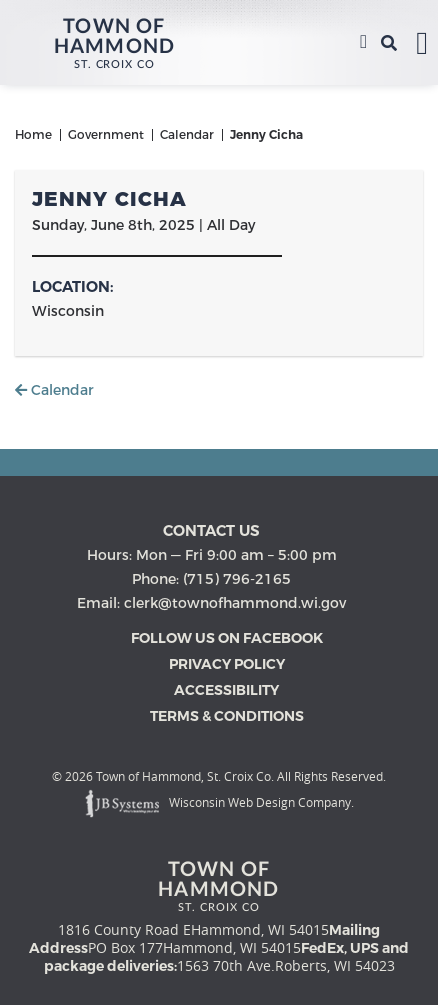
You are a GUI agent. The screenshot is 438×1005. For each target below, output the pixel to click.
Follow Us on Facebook (227, 638)
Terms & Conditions (227, 716)
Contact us (211, 530)
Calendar (54, 390)
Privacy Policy (227, 664)
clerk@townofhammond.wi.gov (235, 603)
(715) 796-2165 (363, 43)
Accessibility (226, 690)
